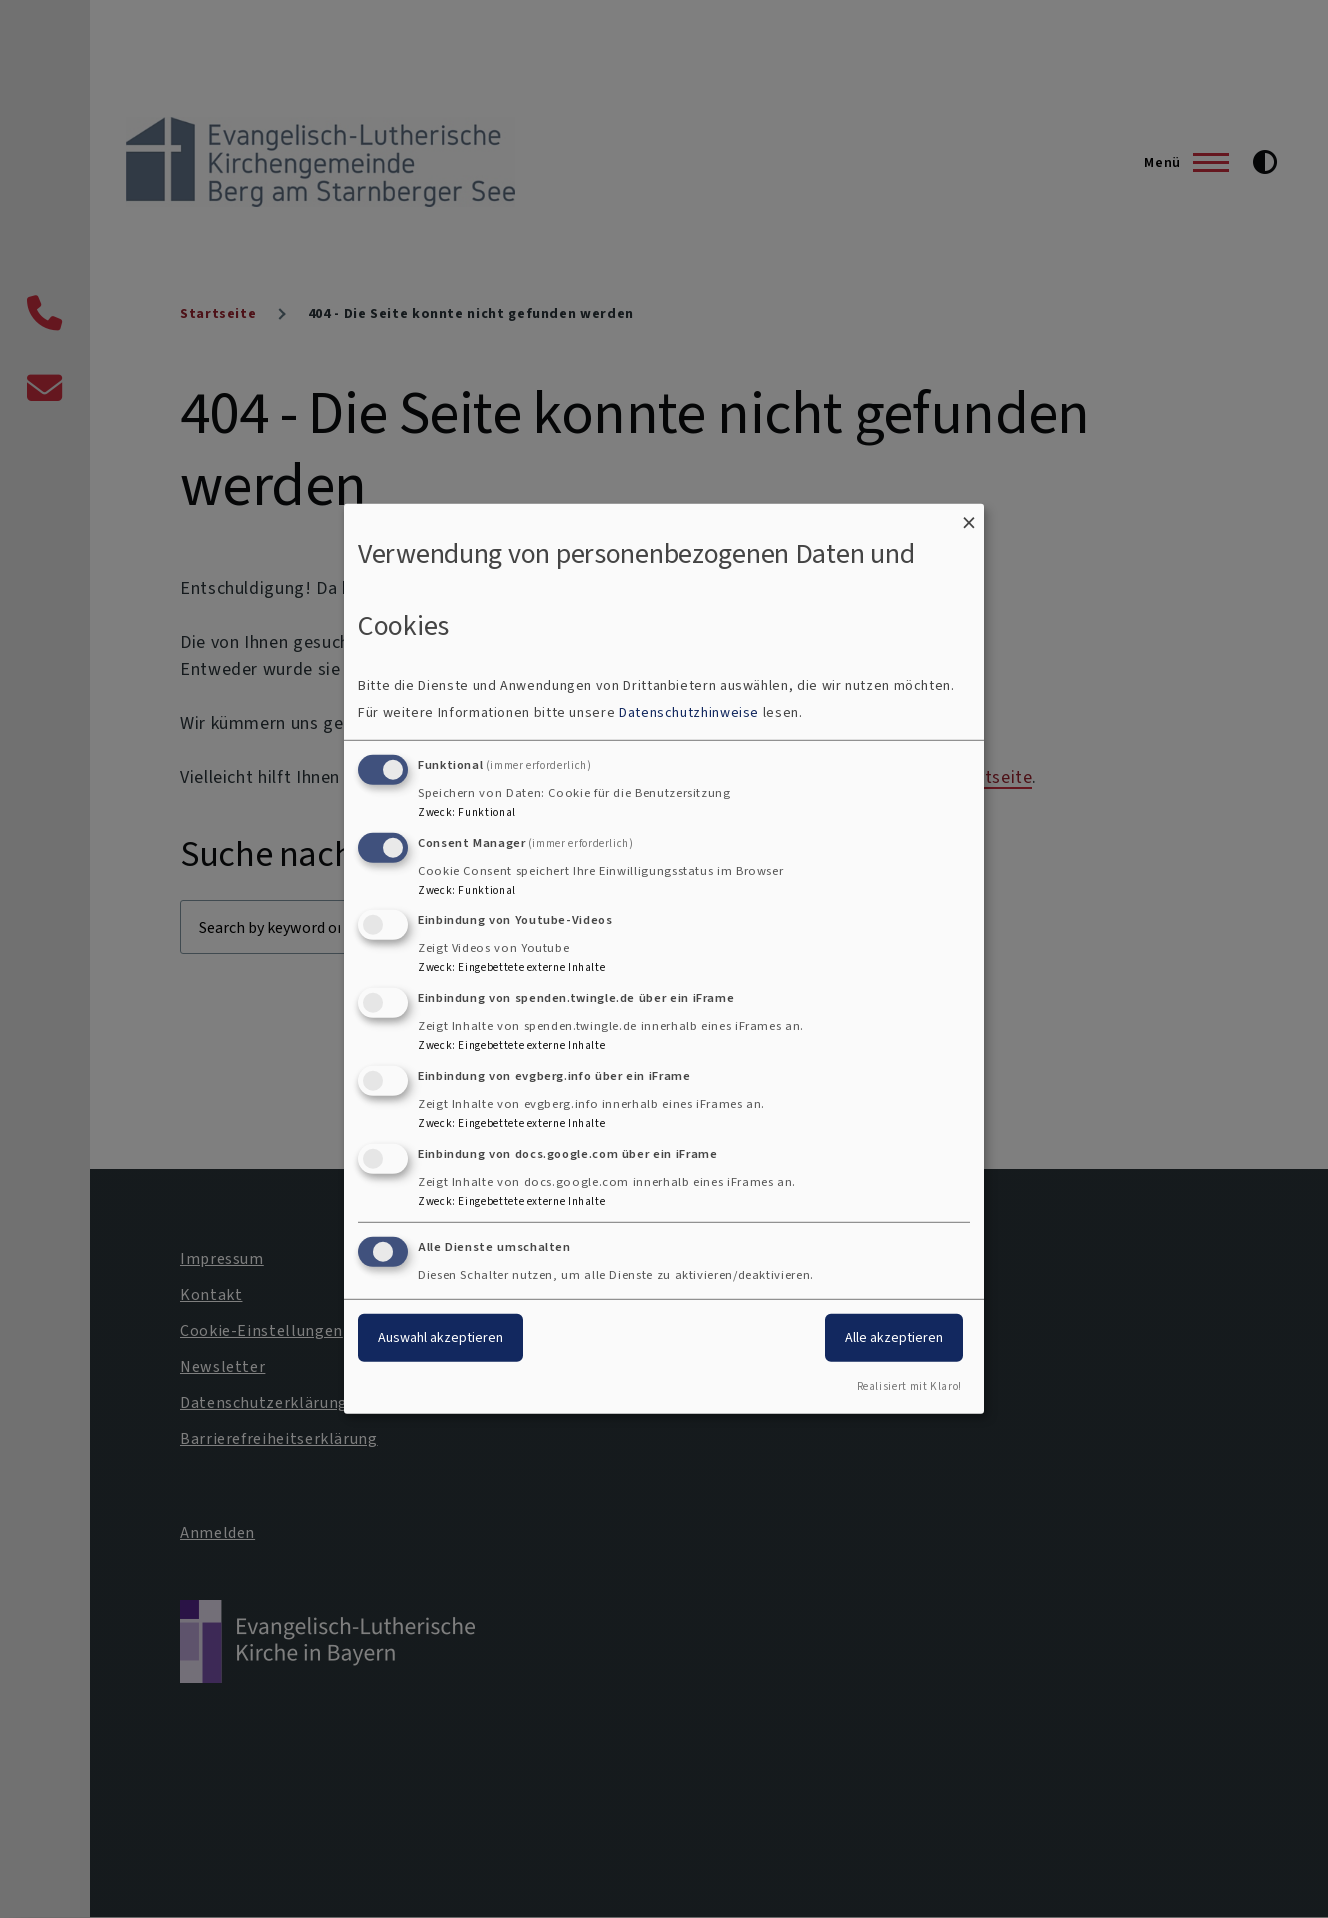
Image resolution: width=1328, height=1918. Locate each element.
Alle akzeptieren (894, 1336)
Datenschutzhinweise (689, 712)
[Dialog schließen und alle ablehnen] (969, 516)
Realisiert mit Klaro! (909, 1386)
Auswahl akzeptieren (440, 1336)
